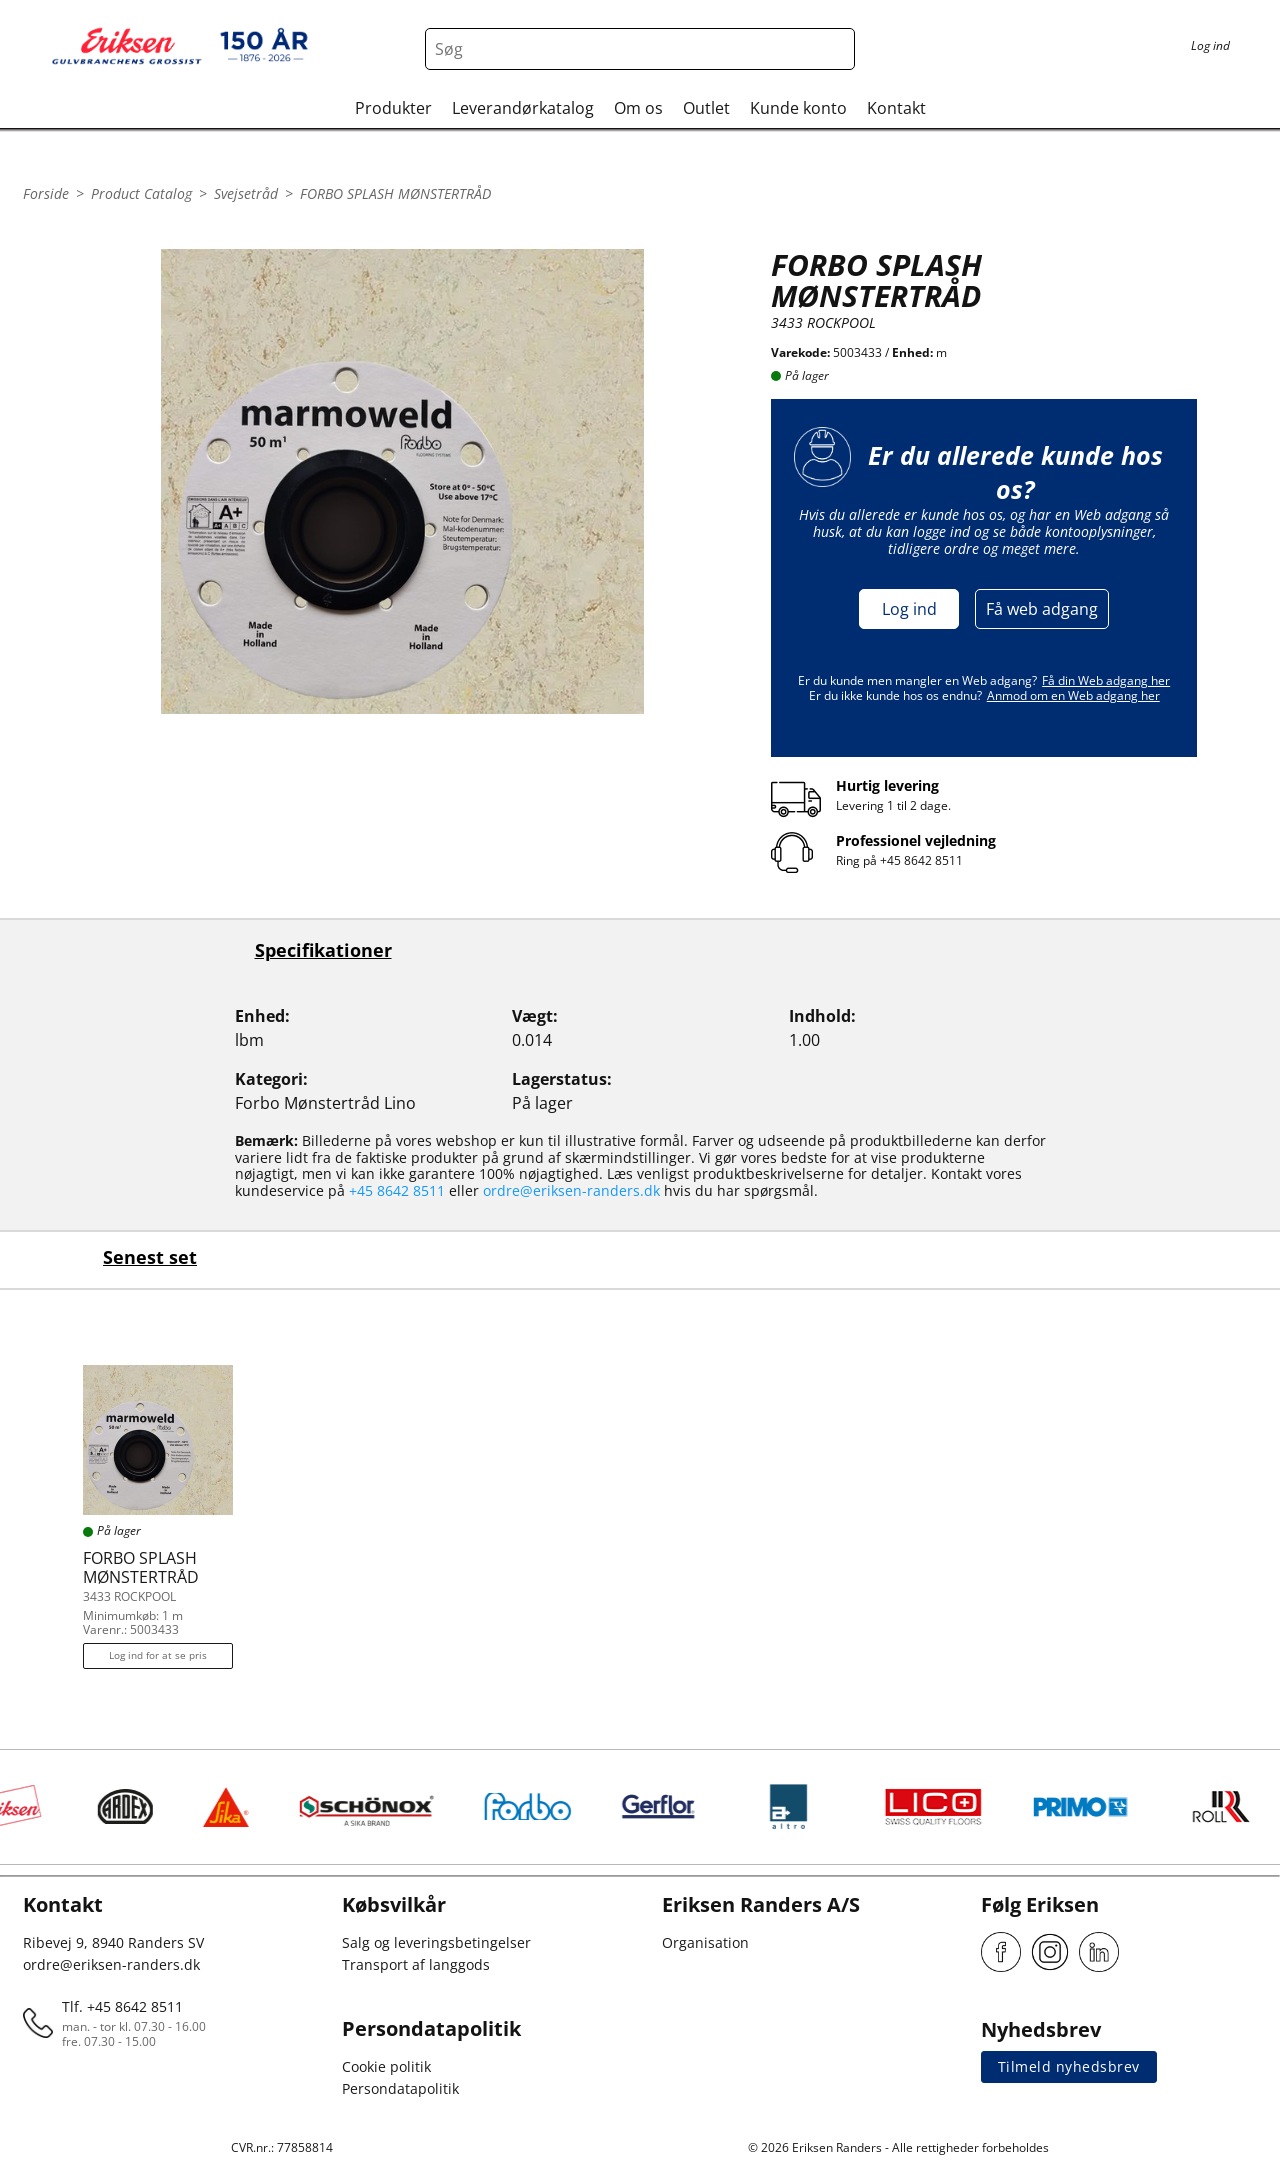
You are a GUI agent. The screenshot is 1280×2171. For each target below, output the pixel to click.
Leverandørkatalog (523, 108)
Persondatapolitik (400, 2088)
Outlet (706, 108)
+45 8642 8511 (921, 860)
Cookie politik (386, 2066)
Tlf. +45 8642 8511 (122, 2006)
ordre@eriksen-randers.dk (571, 1190)
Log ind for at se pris (158, 1655)
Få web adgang (1042, 609)
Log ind (909, 609)
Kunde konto (798, 108)
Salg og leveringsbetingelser (436, 1942)
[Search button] (834, 49)
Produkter (393, 108)
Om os (638, 108)
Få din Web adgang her (1106, 680)
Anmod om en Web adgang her (1073, 695)
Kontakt (896, 108)
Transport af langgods (416, 1964)
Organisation (705, 1942)
